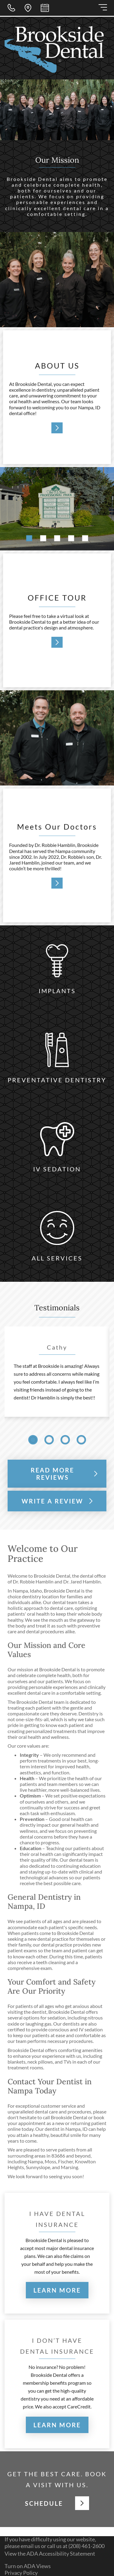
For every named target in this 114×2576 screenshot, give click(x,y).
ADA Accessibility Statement (60, 2553)
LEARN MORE (57, 2290)
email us (30, 2546)
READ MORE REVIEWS (64, 1473)
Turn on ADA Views (28, 2566)
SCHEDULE (57, 2503)
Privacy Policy (21, 2572)
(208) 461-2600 (86, 2546)
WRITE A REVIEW (57, 1501)
